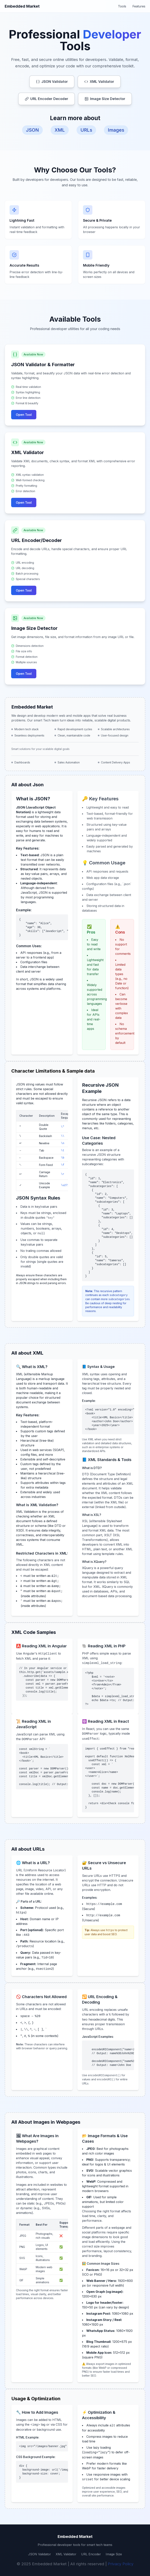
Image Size (114, 2554)
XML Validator (99, 81)
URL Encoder (91, 2554)
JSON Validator (52, 81)
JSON (32, 130)
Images (116, 130)
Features (138, 6)
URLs (86, 130)
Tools (122, 6)
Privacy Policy (120, 2564)
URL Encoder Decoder (46, 99)
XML (59, 130)
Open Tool (24, 415)
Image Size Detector (105, 99)
